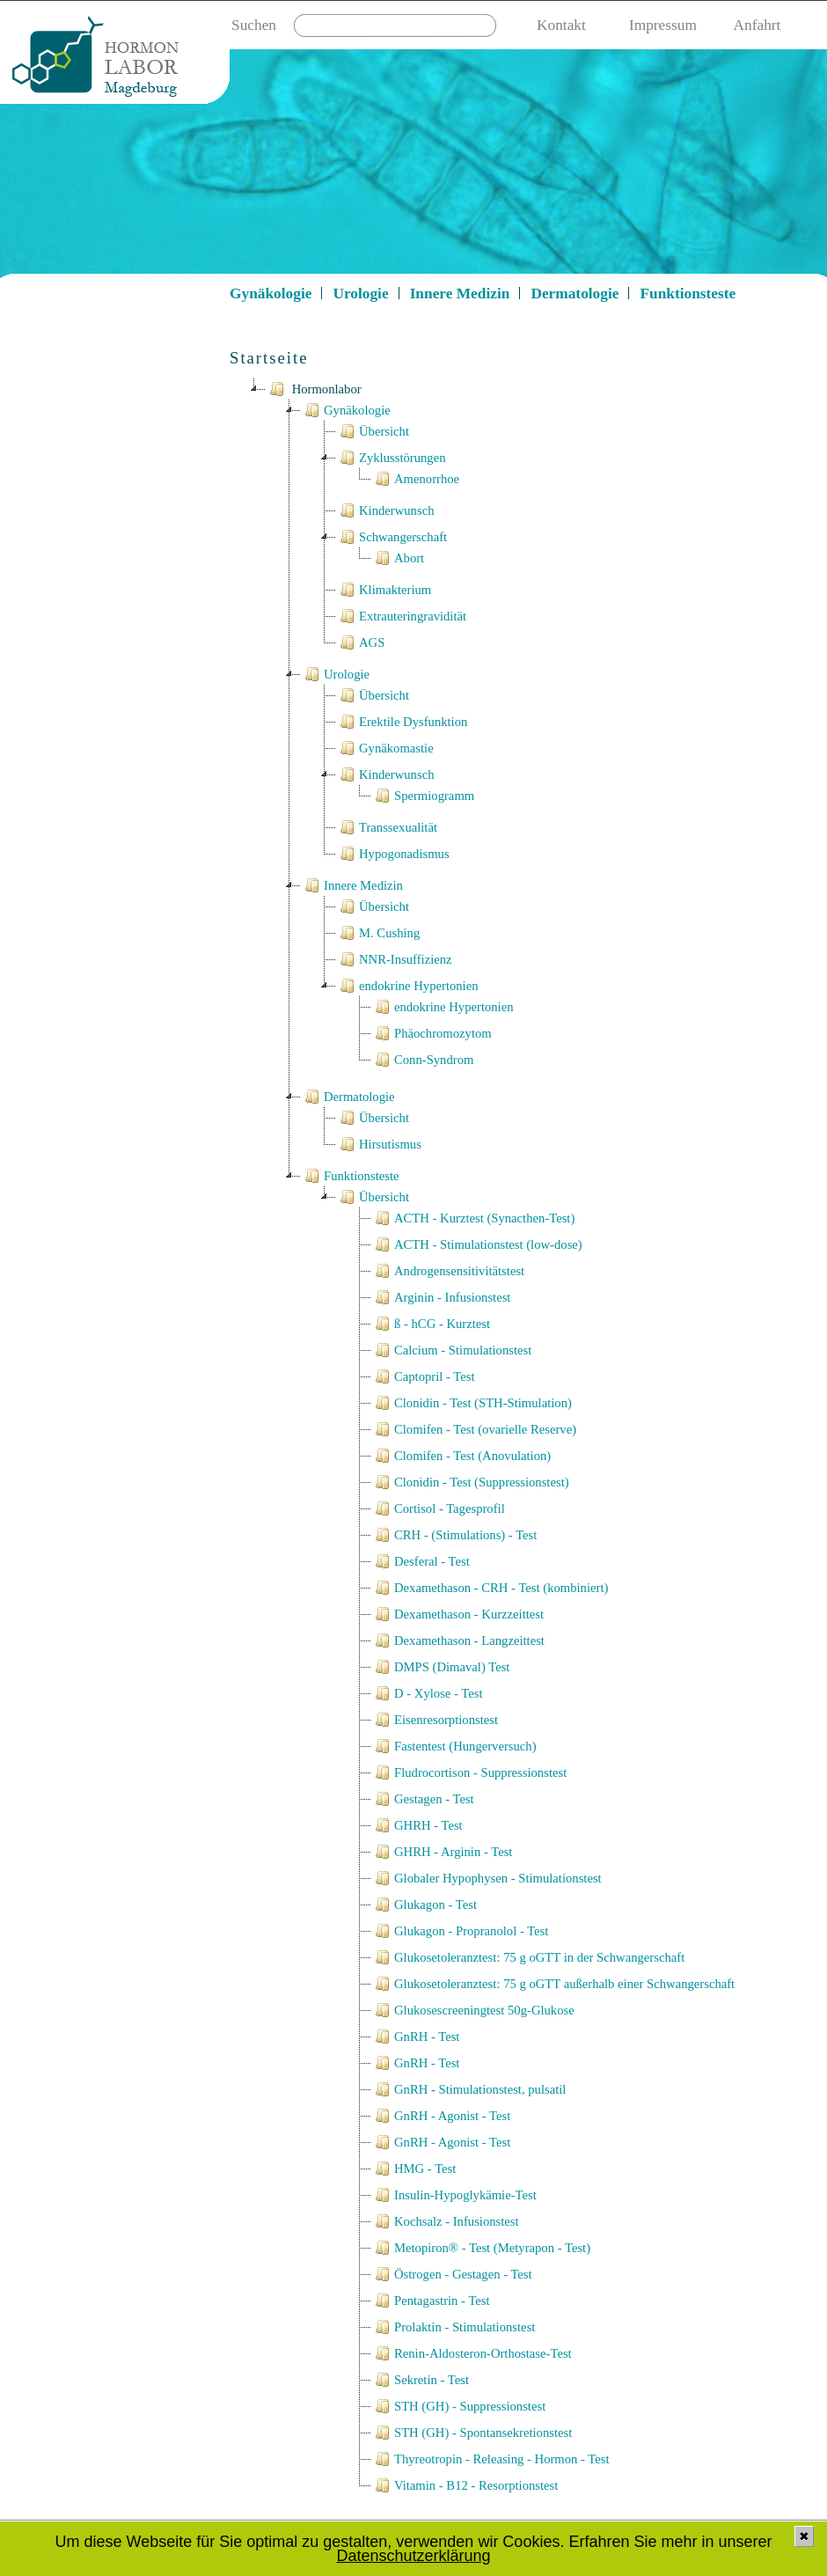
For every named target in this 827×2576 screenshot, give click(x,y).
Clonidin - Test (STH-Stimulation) (471, 1402)
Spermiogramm (422, 795)
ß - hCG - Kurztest (430, 1323)
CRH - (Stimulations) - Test (454, 1534)
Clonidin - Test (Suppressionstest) (470, 1482)
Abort (397, 558)
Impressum (663, 25)
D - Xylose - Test (426, 1693)
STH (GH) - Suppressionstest (458, 2406)
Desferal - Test (420, 1561)
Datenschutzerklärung (413, 2556)
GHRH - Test (417, 1825)
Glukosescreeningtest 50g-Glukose (473, 2010)
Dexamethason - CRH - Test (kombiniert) (489, 1587)
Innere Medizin (460, 293)
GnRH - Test (415, 2036)
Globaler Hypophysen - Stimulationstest (486, 1878)
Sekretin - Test (420, 2379)
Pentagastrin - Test (430, 2300)
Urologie (360, 293)
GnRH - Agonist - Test (440, 2115)
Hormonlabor (314, 389)
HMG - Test (413, 2168)
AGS (360, 642)
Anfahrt (757, 25)
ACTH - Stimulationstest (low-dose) (476, 1244)
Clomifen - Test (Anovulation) (461, 1455)
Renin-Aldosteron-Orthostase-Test (471, 2353)
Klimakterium (383, 589)
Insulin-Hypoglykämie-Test (454, 2194)
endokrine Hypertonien (407, 985)
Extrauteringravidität (401, 616)
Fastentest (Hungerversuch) (454, 1746)
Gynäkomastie (385, 748)
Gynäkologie (270, 293)
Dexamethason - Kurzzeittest (457, 1614)
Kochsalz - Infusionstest (445, 2221)
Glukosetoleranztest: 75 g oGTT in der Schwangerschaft (527, 1957)
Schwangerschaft (391, 536)
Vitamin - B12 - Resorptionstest (464, 2485)
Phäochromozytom (431, 1033)
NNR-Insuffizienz (394, 959)
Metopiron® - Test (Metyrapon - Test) (480, 2247)
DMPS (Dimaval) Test (440, 1666)
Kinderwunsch (385, 510)
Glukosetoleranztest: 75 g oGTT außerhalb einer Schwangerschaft (553, 1983)
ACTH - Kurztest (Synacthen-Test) (473, 1218)
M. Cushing (378, 932)
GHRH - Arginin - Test (441, 1851)
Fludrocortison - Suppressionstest (469, 1772)
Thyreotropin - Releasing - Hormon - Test (490, 2459)
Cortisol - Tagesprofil (438, 1508)
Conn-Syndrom (422, 1059)
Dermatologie (574, 293)
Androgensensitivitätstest (447, 1270)
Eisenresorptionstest (434, 1719)
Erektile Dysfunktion (401, 721)
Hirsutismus (378, 1144)
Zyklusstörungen (391, 457)
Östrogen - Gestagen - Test (451, 2274)
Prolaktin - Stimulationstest (453, 2326)
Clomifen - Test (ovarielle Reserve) (473, 1429)
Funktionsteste (688, 293)
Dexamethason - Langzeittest (458, 1640)
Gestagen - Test (422, 1798)
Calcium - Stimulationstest (451, 1350)
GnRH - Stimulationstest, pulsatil (468, 2089)
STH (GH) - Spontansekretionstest (471, 2432)
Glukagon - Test (424, 1904)
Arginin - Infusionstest (440, 1297)
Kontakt (561, 25)
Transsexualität (386, 827)
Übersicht (372, 431)
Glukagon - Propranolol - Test (459, 1930)
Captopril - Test (423, 1376)
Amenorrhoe (415, 478)
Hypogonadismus (393, 853)
